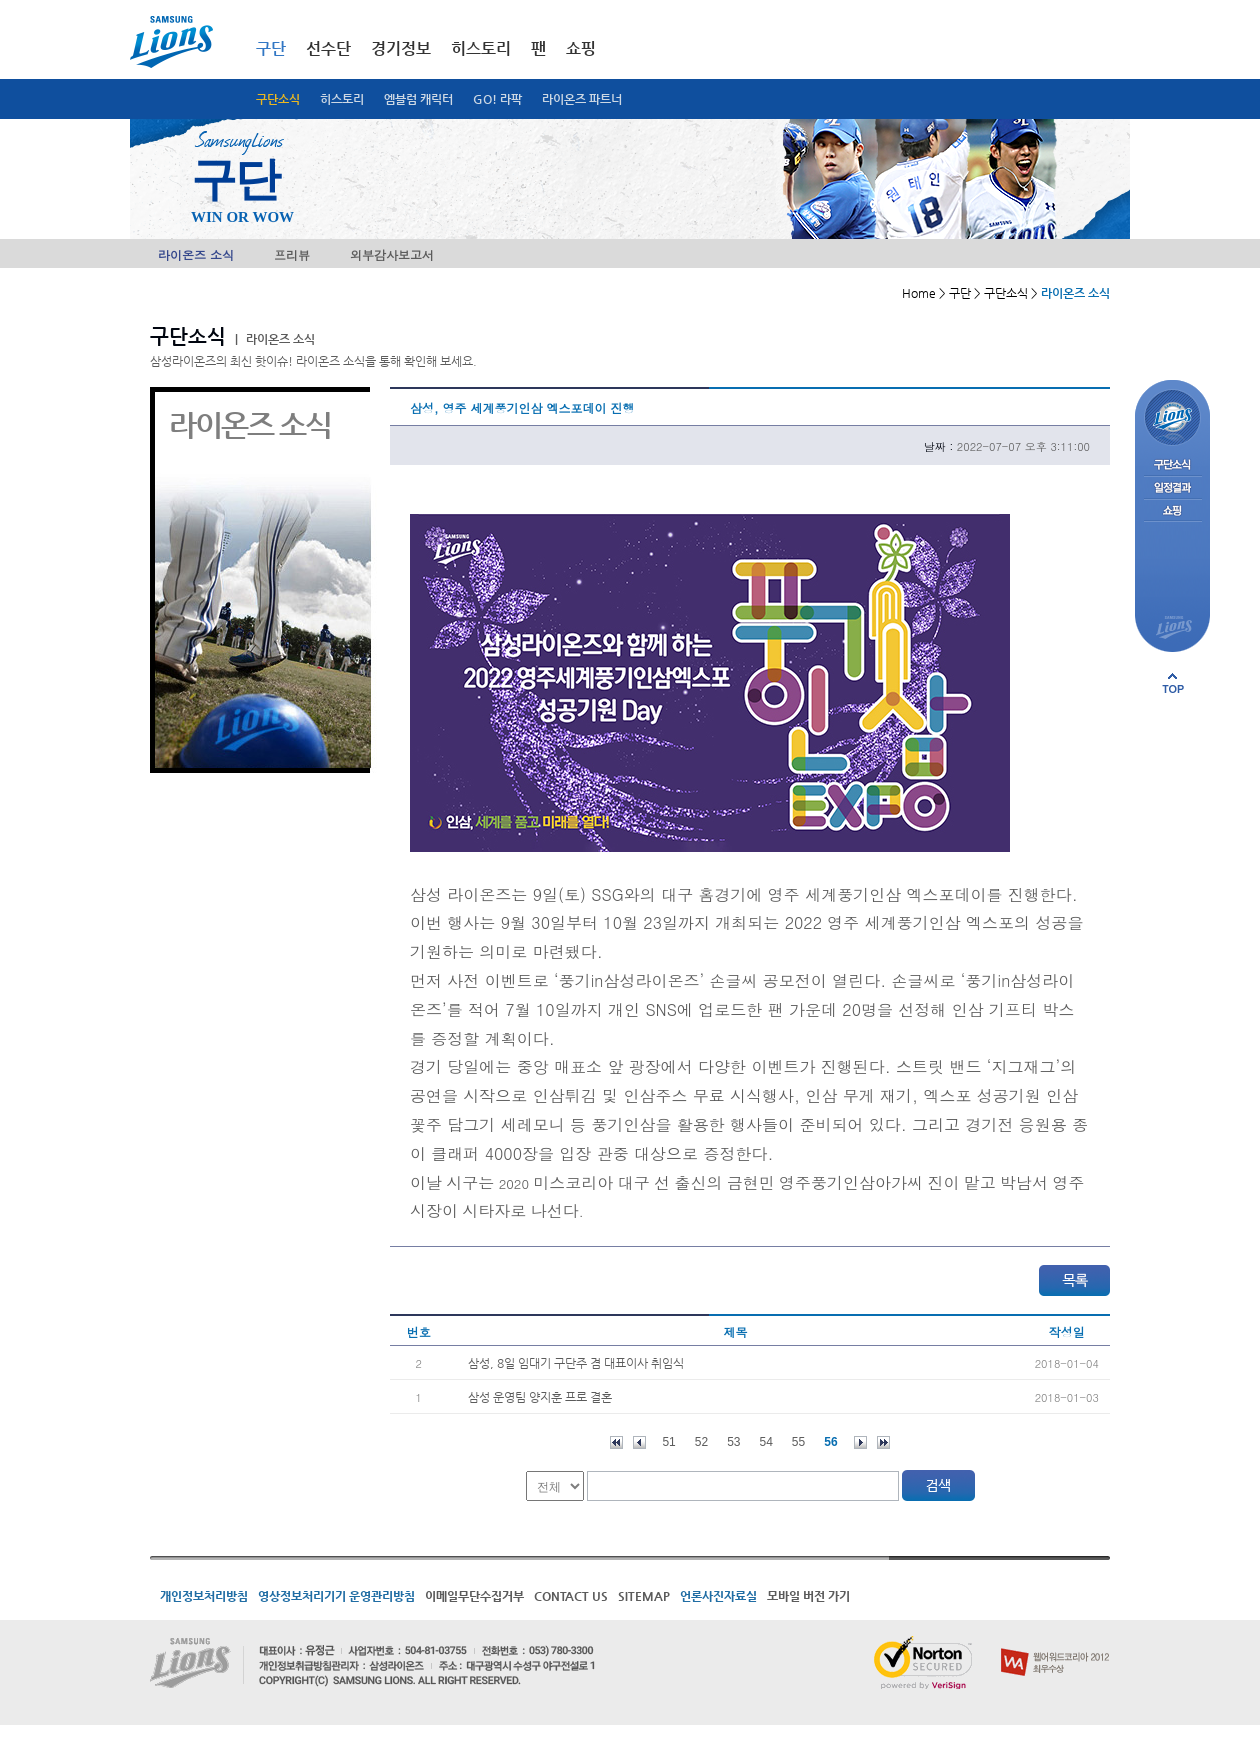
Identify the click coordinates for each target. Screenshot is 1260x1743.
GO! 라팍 (497, 99)
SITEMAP (644, 1596)
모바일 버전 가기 (808, 1596)
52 (701, 1442)
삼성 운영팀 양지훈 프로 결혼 (540, 1397)
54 (766, 1442)
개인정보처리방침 (204, 1596)
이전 (639, 1442)
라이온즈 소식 (196, 254)
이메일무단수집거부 (474, 1596)
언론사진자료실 (718, 1596)
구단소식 (278, 99)
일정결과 (1172, 488)
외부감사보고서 (392, 254)
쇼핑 (581, 48)
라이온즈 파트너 (582, 99)
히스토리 (342, 99)
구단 (271, 48)
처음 (616, 1442)
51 (668, 1442)
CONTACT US (571, 1596)
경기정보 (401, 48)
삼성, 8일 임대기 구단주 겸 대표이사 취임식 (576, 1363)
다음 (860, 1442)
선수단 (328, 48)
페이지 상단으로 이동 (1173, 683)
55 (798, 1442)
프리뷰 (292, 254)
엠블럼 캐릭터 (418, 99)
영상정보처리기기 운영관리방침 (336, 1596)
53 (733, 1442)
